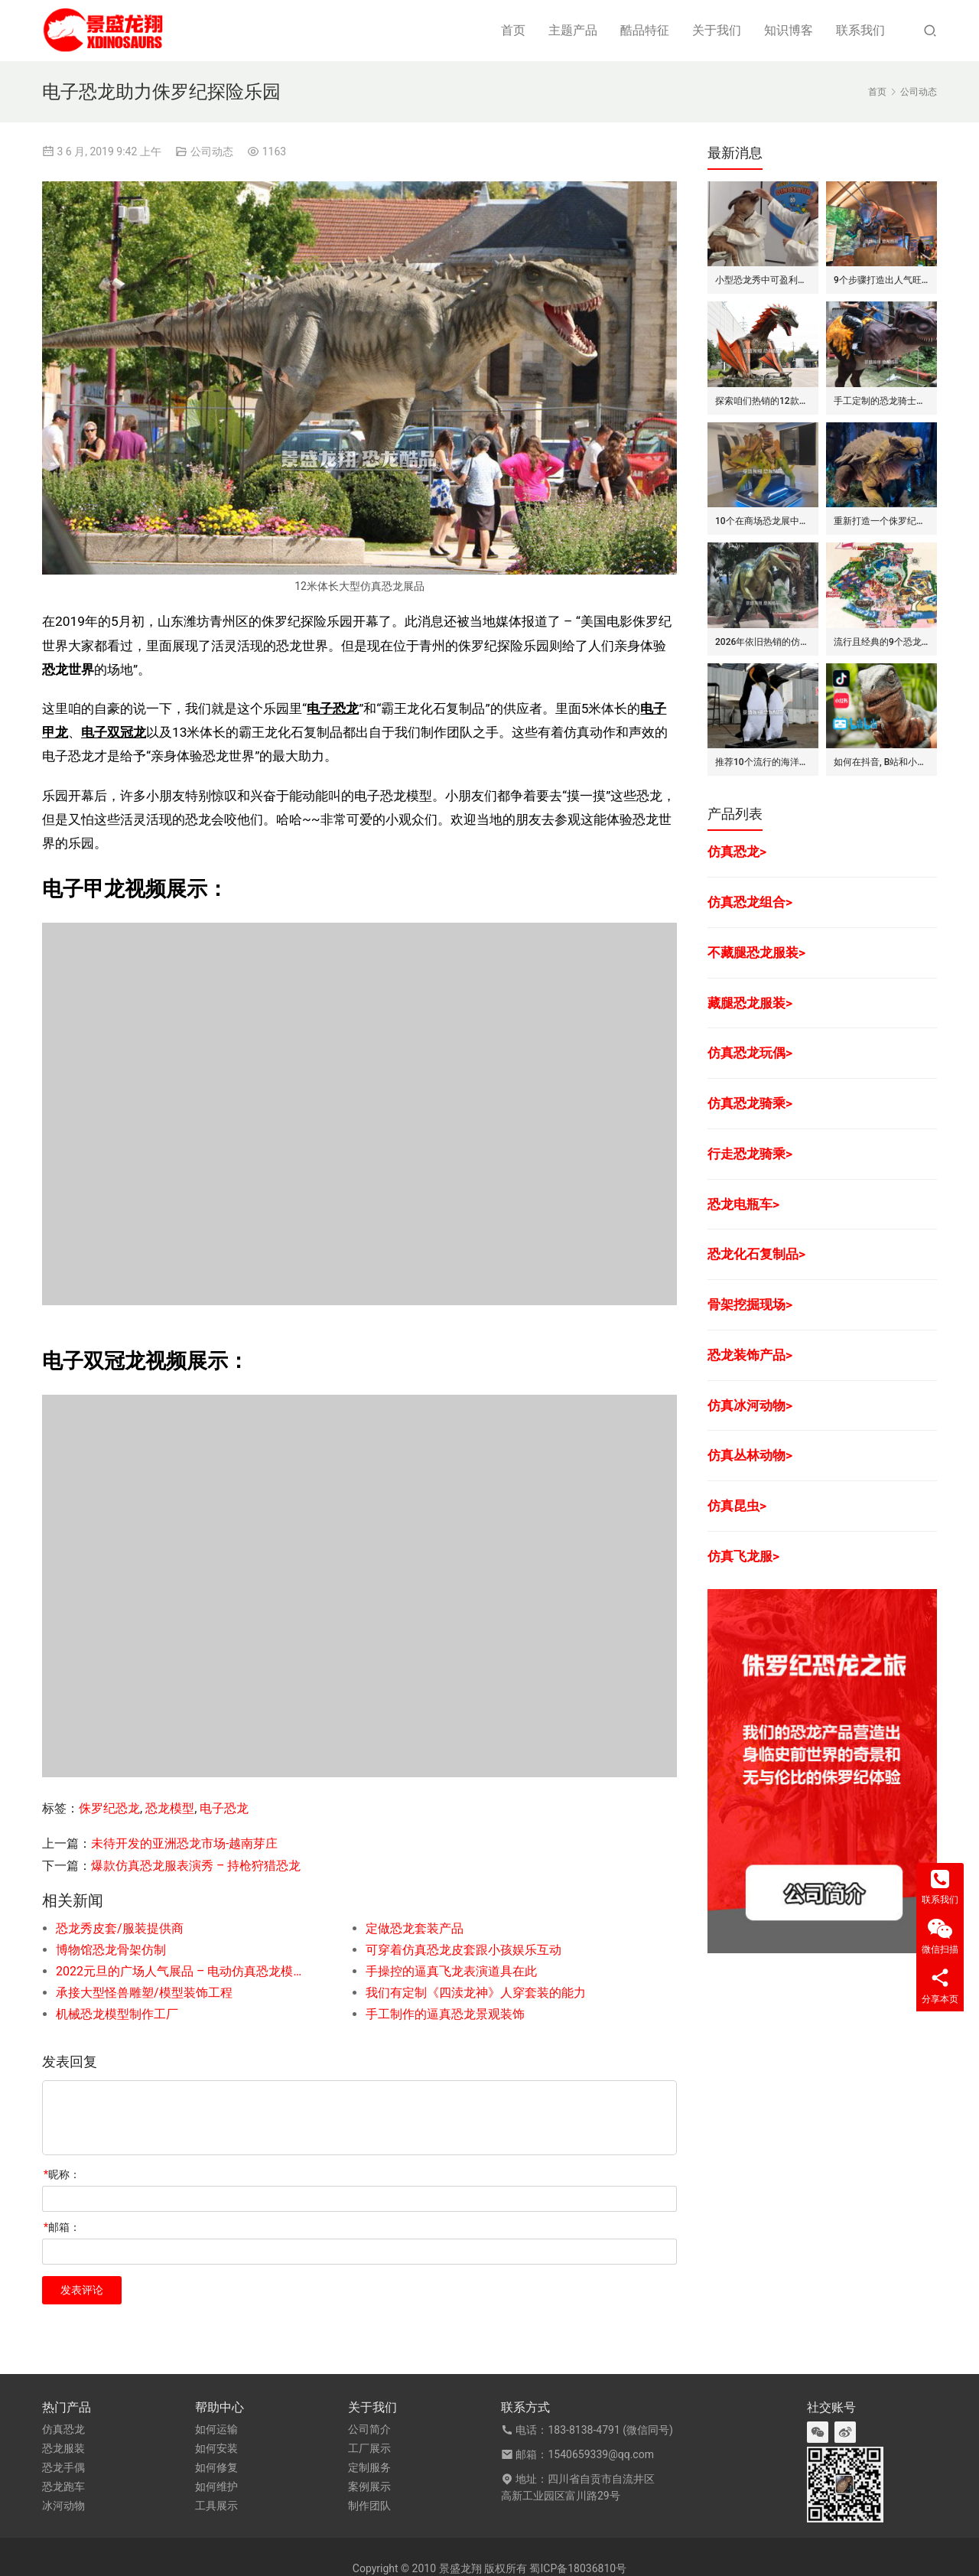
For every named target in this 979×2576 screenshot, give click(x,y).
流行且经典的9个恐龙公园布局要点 (881, 642)
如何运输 (216, 2429)
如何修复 (216, 2467)
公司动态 (211, 151)
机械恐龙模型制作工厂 (117, 2014)
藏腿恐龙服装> (749, 1003)
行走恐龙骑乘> (749, 1153)
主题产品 (572, 30)
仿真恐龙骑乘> (749, 1103)
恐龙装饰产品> (749, 1355)
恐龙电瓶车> (743, 1204)
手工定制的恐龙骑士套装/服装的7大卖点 (881, 401)
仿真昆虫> (736, 1505)
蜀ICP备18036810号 (577, 2568)
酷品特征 (644, 30)
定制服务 (369, 2467)
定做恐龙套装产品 (414, 1928)
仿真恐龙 (63, 2429)
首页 (513, 30)
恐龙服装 (63, 2448)
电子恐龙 (333, 708)
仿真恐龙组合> (749, 902)
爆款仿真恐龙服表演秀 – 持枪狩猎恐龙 (196, 1865)
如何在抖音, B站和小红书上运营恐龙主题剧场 (881, 762)
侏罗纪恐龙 (109, 1808)
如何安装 (216, 2448)
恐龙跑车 (63, 2486)
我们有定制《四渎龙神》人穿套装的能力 (476, 1992)
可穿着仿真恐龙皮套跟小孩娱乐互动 (463, 1950)
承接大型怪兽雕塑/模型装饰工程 (144, 1992)
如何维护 (216, 2486)
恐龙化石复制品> (756, 1254)
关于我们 (716, 30)
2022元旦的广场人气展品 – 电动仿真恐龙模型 (180, 1971)
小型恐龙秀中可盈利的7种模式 (763, 280)
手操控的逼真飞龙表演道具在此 (451, 1971)
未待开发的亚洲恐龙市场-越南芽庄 (184, 1843)
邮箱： (62, 2227)
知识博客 (788, 30)
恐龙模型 (169, 1808)
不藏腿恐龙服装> (756, 952)
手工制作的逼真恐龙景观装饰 (445, 2014)
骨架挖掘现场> (749, 1304)
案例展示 (369, 2486)
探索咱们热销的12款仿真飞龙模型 (763, 401)
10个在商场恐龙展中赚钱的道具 (763, 521)
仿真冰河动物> (749, 1405)
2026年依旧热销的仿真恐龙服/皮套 (763, 642)
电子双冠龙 (113, 732)
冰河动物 (63, 2505)
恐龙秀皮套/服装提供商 (120, 1928)
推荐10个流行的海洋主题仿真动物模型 (763, 762)
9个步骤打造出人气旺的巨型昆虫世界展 (881, 280)
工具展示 (216, 2505)
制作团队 (369, 2505)
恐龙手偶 (63, 2467)
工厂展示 (369, 2448)
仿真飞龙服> (743, 1556)
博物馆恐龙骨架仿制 (111, 1950)
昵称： (62, 2174)
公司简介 (369, 2429)
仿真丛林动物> (749, 1455)
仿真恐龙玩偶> (749, 1052)
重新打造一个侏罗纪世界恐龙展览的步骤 (881, 521)
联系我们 (860, 30)
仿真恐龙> (736, 851)
